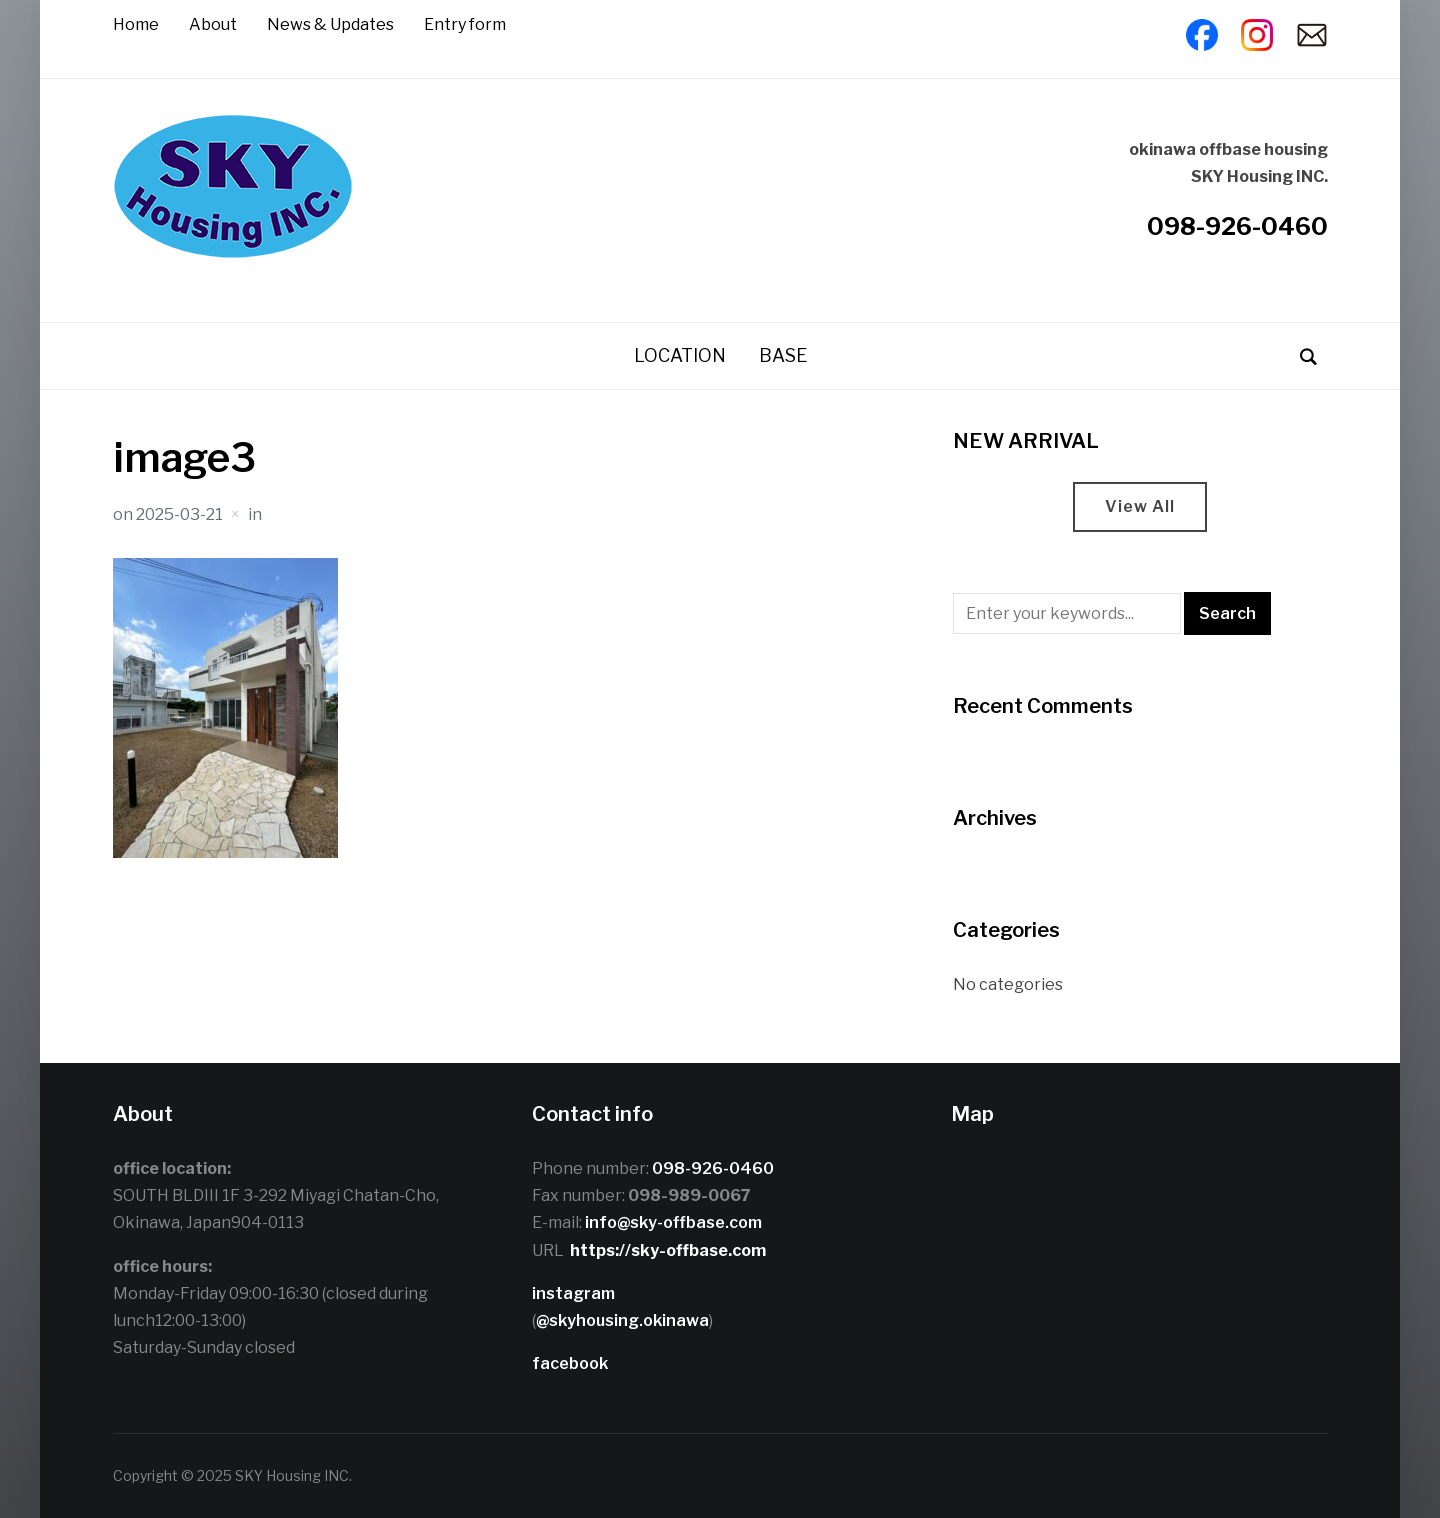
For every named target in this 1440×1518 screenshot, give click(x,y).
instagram (573, 1293)
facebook (570, 1363)
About (213, 24)
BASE (783, 355)
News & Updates (330, 24)
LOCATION (680, 355)
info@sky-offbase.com (673, 1222)
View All (1140, 506)
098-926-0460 (1237, 226)
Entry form (465, 24)
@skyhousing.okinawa (622, 1320)
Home (136, 24)
